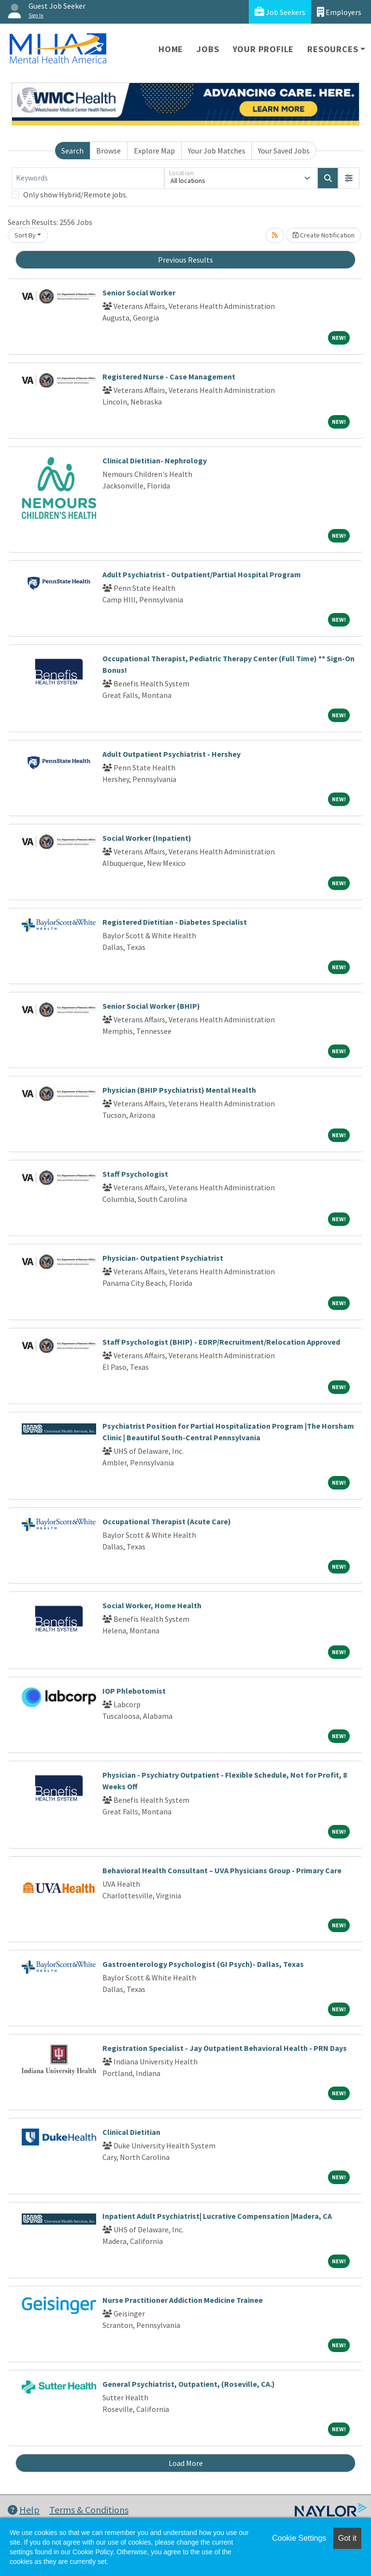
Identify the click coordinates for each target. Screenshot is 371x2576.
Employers (339, 12)
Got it (347, 2538)
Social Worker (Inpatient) (146, 838)
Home (170, 49)
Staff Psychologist (135, 1174)
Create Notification (324, 235)
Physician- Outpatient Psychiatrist (162, 1258)
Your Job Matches (216, 150)
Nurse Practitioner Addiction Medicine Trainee (182, 2300)
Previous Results (185, 260)
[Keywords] (88, 178)
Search (72, 150)
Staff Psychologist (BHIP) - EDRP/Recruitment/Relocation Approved (221, 1342)
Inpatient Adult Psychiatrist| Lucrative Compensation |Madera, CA (217, 2216)
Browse (108, 150)
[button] (348, 178)
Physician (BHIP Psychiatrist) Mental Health (179, 1090)
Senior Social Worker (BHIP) (151, 1006)
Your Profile (263, 49)
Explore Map (154, 150)
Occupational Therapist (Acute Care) (166, 1521)
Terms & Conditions (88, 2510)
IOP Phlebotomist (134, 1691)
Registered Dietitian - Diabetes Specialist (174, 922)
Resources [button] (332, 49)
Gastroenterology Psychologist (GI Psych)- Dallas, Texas (203, 1964)
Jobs (208, 49)
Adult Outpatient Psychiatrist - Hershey (171, 754)
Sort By (25, 235)
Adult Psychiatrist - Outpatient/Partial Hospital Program (201, 574)
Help (24, 2510)
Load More (186, 2463)
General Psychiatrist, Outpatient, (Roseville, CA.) (188, 2384)
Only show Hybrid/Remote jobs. (75, 194)
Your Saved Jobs (284, 150)
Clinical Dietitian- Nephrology (154, 460)
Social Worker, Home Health (151, 1605)
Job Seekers (280, 12)
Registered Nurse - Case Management (168, 376)
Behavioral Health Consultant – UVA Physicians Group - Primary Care (222, 1870)
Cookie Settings (299, 2538)
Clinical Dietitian (131, 2132)
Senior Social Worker (138, 292)
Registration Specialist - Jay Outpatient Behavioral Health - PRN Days (224, 2048)
